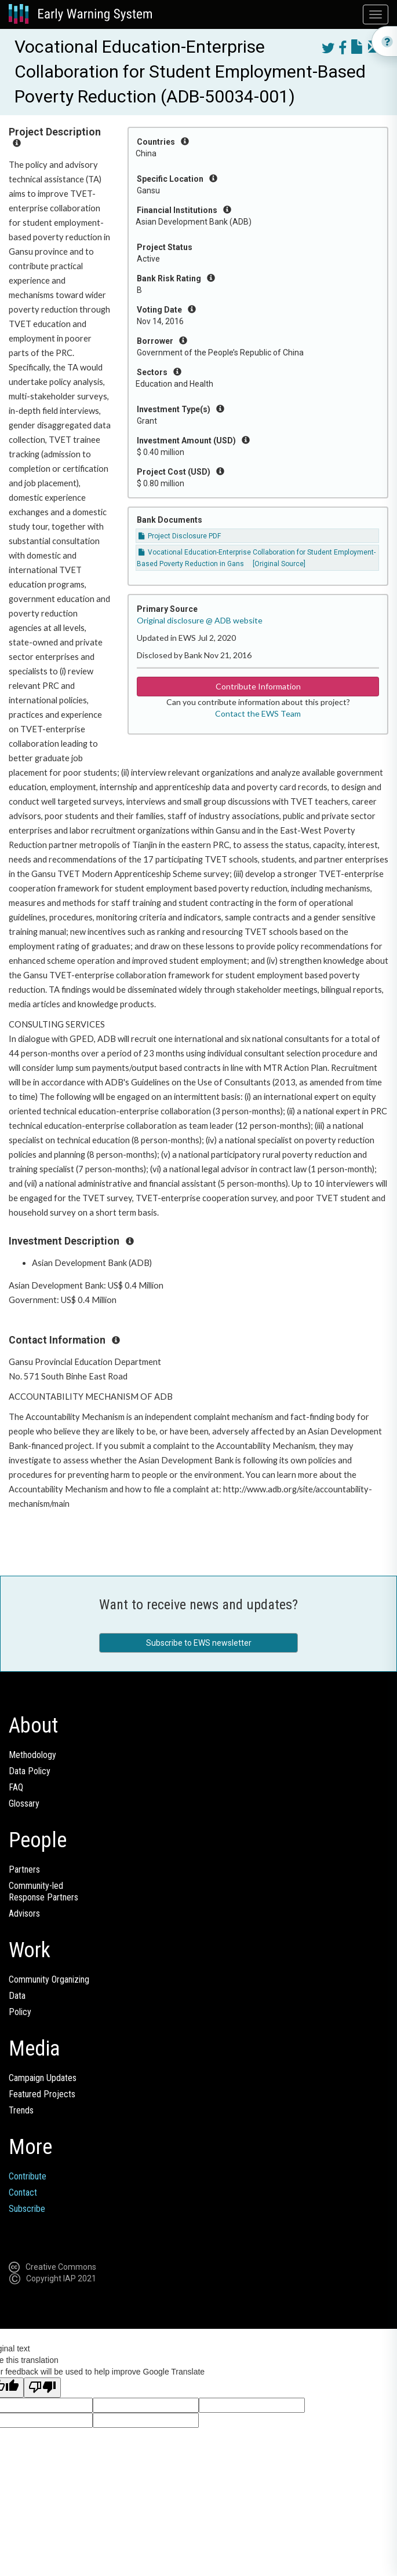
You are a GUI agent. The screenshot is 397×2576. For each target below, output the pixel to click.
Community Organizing (49, 1979)
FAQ (16, 1787)
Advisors (24, 1913)
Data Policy (29, 1771)
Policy (20, 2011)
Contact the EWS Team (258, 713)
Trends (21, 2110)
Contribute (27, 2176)
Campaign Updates (43, 2077)
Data (17, 1995)
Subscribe (27, 2208)
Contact (23, 2192)
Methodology (32, 1754)
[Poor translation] (42, 2387)
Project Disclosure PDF (180, 536)
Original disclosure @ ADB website (200, 620)
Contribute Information (258, 686)
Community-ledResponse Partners (43, 1891)
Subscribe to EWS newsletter (199, 1642)
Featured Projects (42, 2094)
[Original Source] (279, 564)
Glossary (24, 1803)
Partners (24, 1869)
